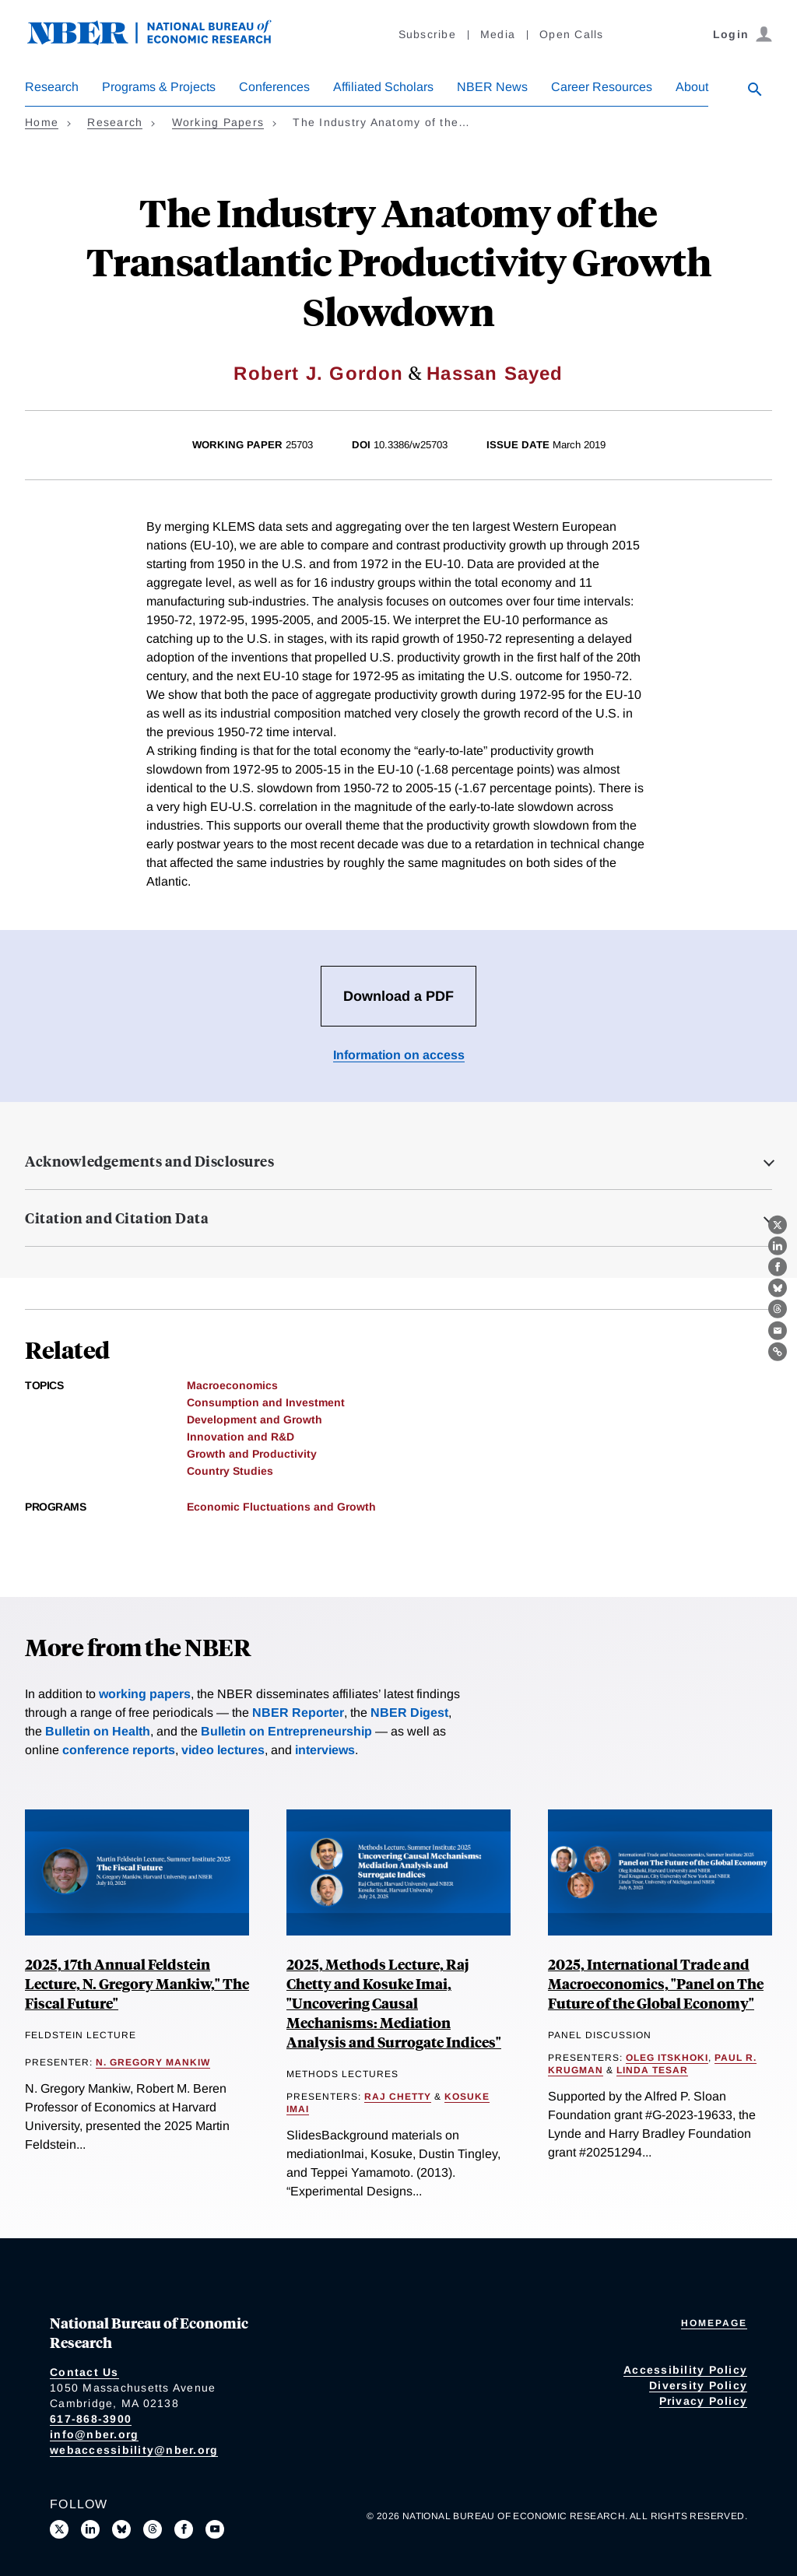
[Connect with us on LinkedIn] (90, 2529)
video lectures (223, 1750)
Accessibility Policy (685, 2370)
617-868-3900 (91, 2419)
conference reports (118, 1750)
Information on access (399, 1055)
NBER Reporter (298, 1712)
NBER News (492, 86)
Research (52, 86)
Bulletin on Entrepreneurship (286, 1731)
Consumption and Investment (266, 1402)
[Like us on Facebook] (183, 2529)
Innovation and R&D (240, 1436)
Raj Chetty (397, 2096)
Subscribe (427, 34)
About (692, 86)
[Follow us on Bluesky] (121, 2529)
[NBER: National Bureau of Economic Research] (162, 40)
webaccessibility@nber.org (134, 2450)
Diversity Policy (698, 2385)
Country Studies (230, 1471)
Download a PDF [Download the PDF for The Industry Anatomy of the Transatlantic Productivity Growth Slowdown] (398, 996)
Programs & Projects (159, 86)
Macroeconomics (232, 1385)
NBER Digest (409, 1712)
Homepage (714, 2323)
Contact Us (84, 2372)
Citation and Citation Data (117, 1218)
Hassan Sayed (495, 373)
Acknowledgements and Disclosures (149, 1161)
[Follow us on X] (59, 2529)
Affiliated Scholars (383, 86)
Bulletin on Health (97, 1731)
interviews (325, 1750)
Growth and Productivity (252, 1454)
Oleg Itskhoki (667, 2057)
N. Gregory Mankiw (153, 2062)
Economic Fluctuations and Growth (281, 1506)
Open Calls (571, 34)
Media (497, 34)
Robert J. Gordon (318, 373)
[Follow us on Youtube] (214, 2529)
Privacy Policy (703, 2401)
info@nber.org (94, 2434)
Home (41, 122)
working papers (145, 1693)
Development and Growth (254, 1419)
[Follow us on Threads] (152, 2529)
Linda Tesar (652, 2070)
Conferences (274, 86)
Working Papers (218, 122)
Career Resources (601, 86)
